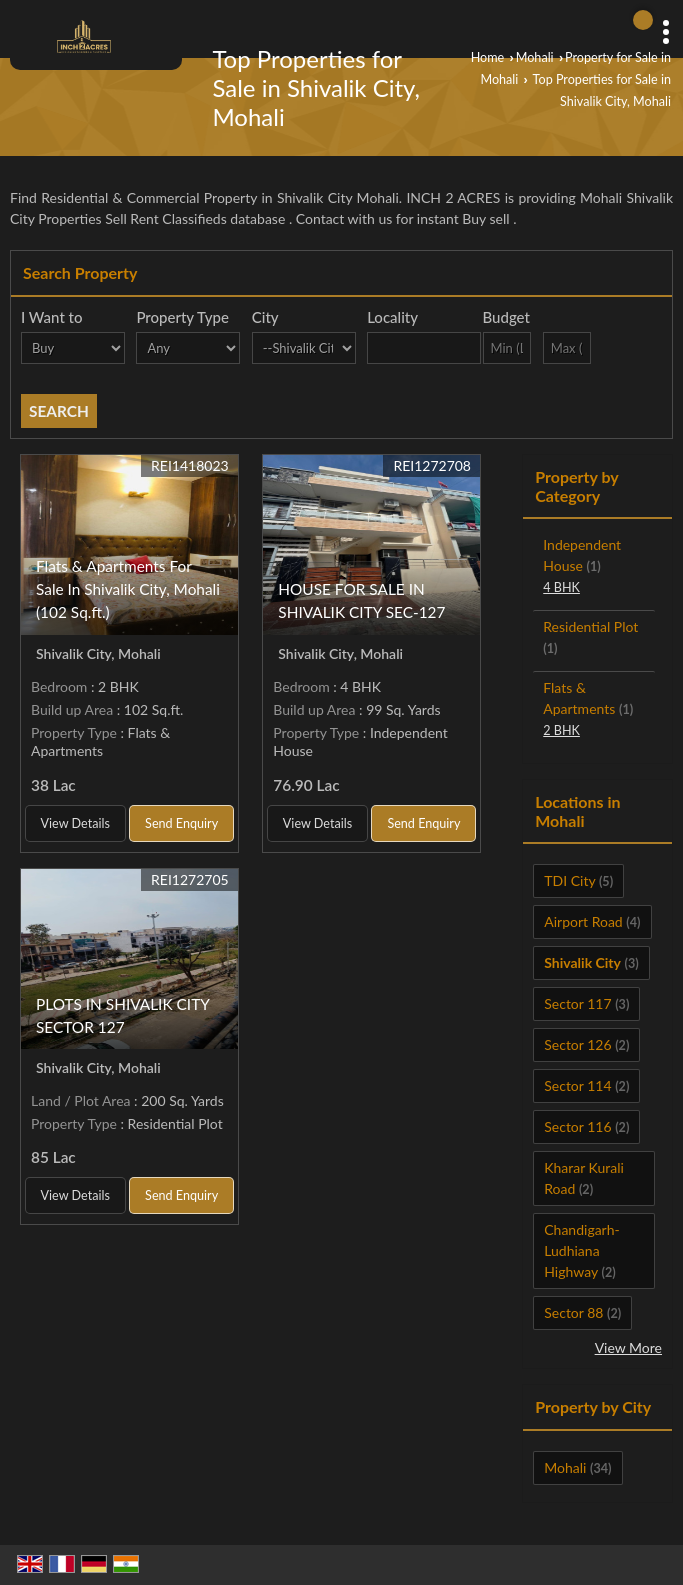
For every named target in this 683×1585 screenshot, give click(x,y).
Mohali (535, 57)
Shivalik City (582, 962)
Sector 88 (573, 1312)
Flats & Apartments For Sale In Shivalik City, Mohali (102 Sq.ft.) (128, 589)
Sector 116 (577, 1126)
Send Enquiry (181, 823)
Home (488, 57)
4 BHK (561, 587)
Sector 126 (577, 1044)
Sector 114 (577, 1085)
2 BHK (561, 730)
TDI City (569, 880)
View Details (75, 823)
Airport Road (583, 921)
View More (628, 1347)
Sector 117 (577, 1003)
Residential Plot (590, 626)
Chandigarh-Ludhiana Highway (581, 1250)
